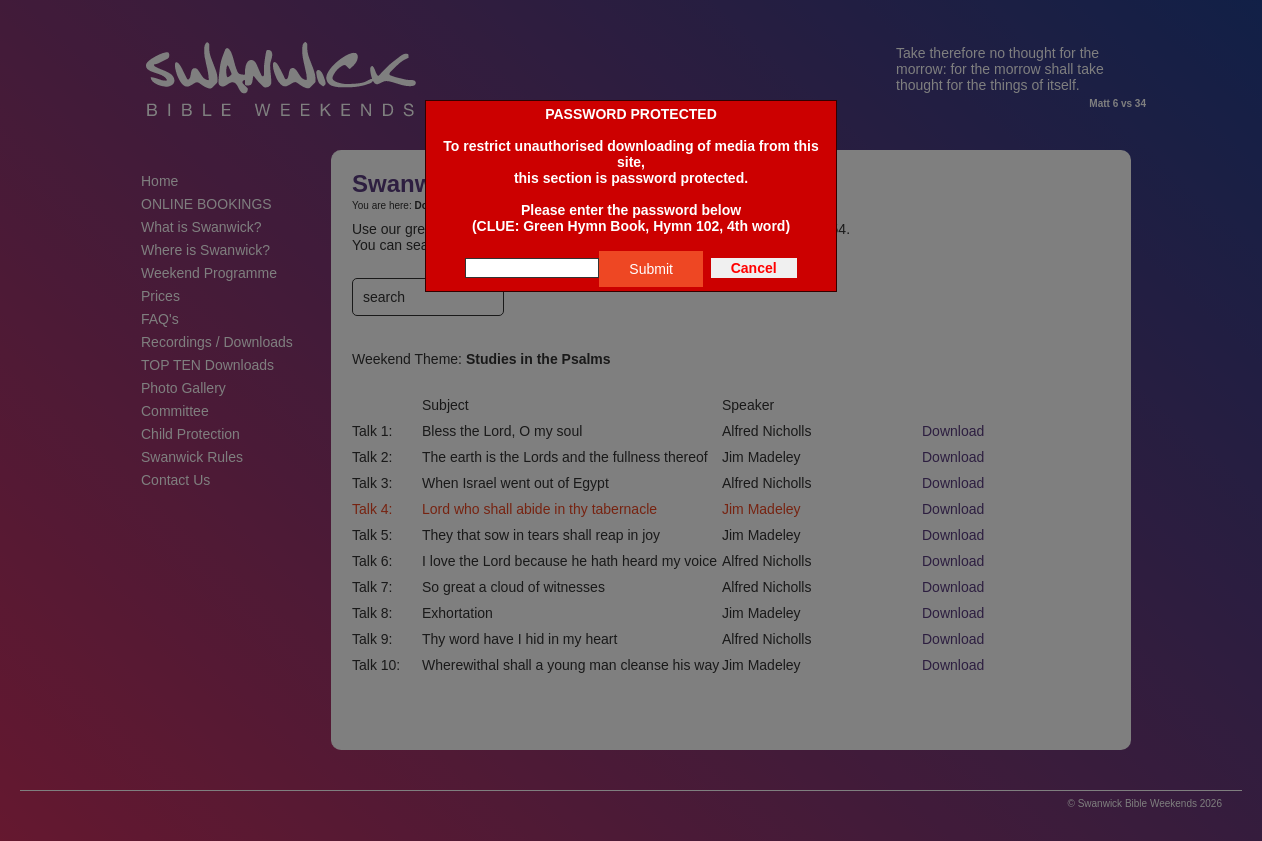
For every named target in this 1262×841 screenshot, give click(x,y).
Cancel (754, 268)
